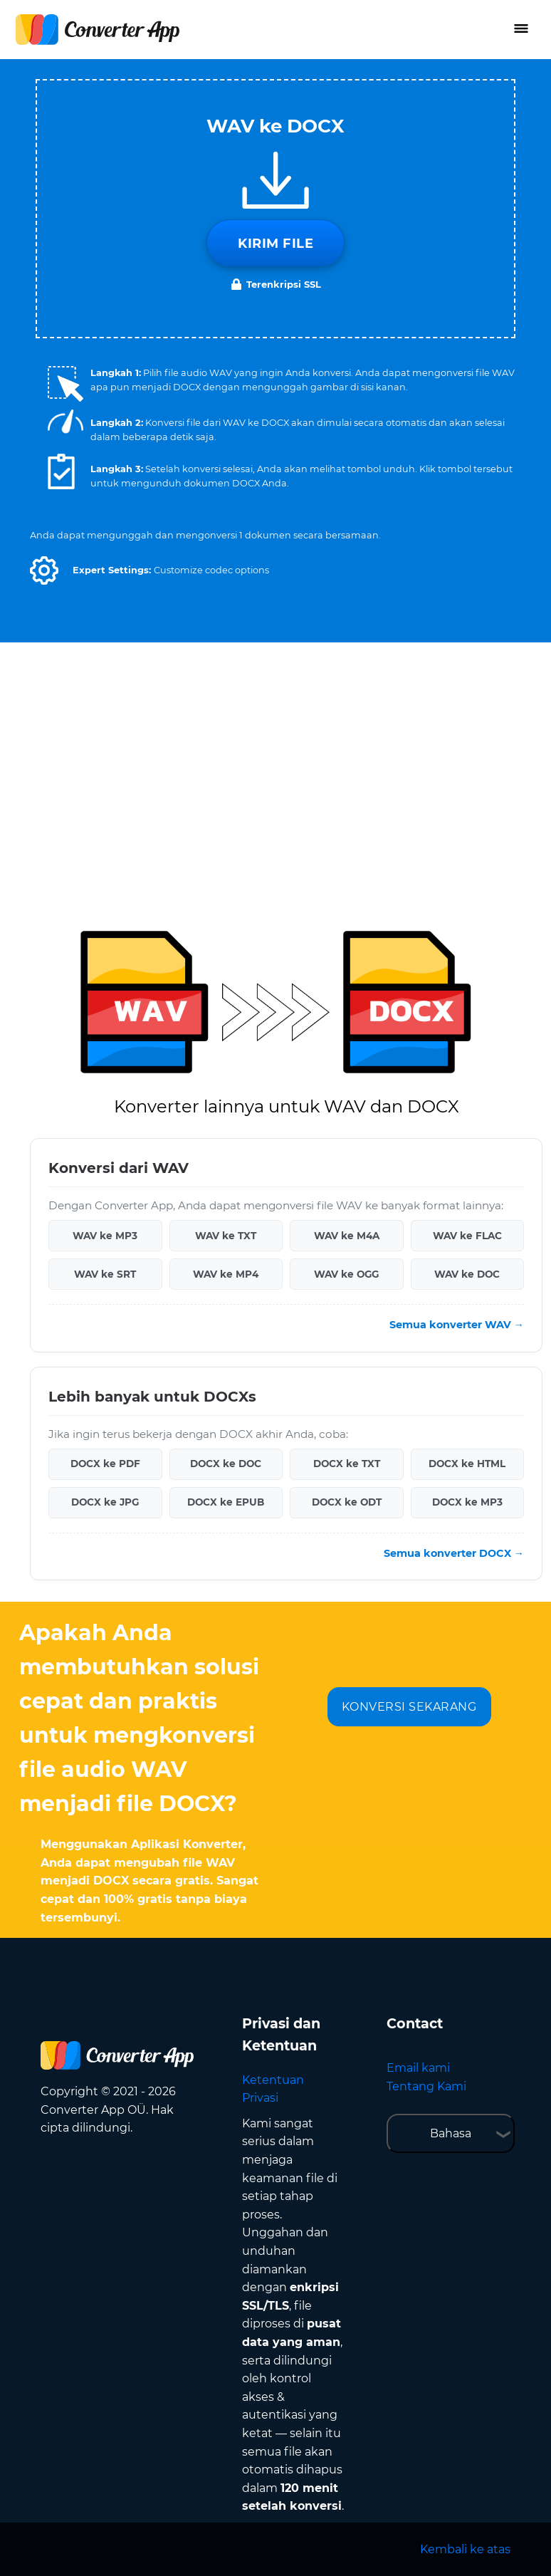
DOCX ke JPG (105, 1502)
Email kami (418, 2068)
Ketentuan (273, 2080)
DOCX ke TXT (346, 1463)
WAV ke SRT (105, 1274)
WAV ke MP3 (105, 1235)
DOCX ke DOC (225, 1463)
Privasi (260, 2098)
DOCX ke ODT (347, 1502)
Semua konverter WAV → (456, 1324)
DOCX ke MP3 (467, 1502)
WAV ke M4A (346, 1235)
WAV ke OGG (346, 1274)
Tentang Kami (426, 2086)
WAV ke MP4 (225, 1274)
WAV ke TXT (225, 1235)
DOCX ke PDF (105, 1463)
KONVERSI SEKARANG (409, 1707)
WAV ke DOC (467, 1274)
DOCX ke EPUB (225, 1502)
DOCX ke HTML (467, 1463)
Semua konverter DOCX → (454, 1553)
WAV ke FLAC (467, 1235)
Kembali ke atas (465, 2549)
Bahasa (450, 2133)
